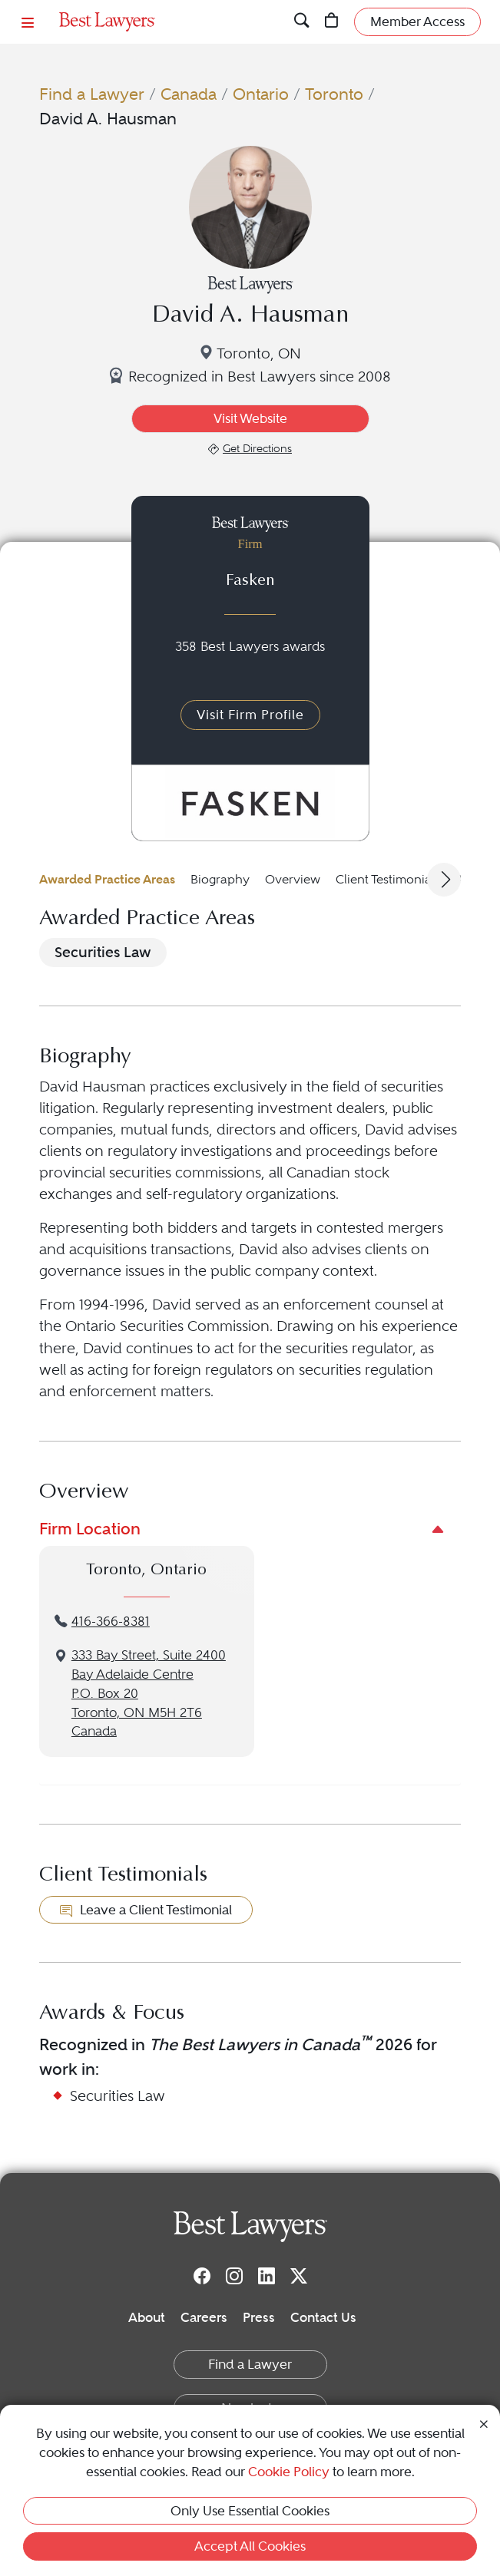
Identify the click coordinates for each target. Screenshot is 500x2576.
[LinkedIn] (266, 2275)
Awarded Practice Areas (107, 879)
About (146, 2317)
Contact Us (323, 2317)
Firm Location (90, 1528)
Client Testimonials (388, 879)
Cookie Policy (288, 2471)
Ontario (261, 94)
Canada (189, 94)
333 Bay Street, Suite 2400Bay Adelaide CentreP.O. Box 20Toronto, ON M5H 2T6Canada (148, 1693)
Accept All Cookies (250, 2546)
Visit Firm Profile (250, 714)
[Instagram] (234, 2275)
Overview (292, 879)
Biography (220, 879)
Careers (203, 2317)
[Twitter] (298, 2275)
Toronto (334, 94)
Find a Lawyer (91, 94)
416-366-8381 (110, 1621)
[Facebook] (202, 2275)
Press (259, 2317)
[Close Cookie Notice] (484, 2422)
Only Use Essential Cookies (250, 2510)
